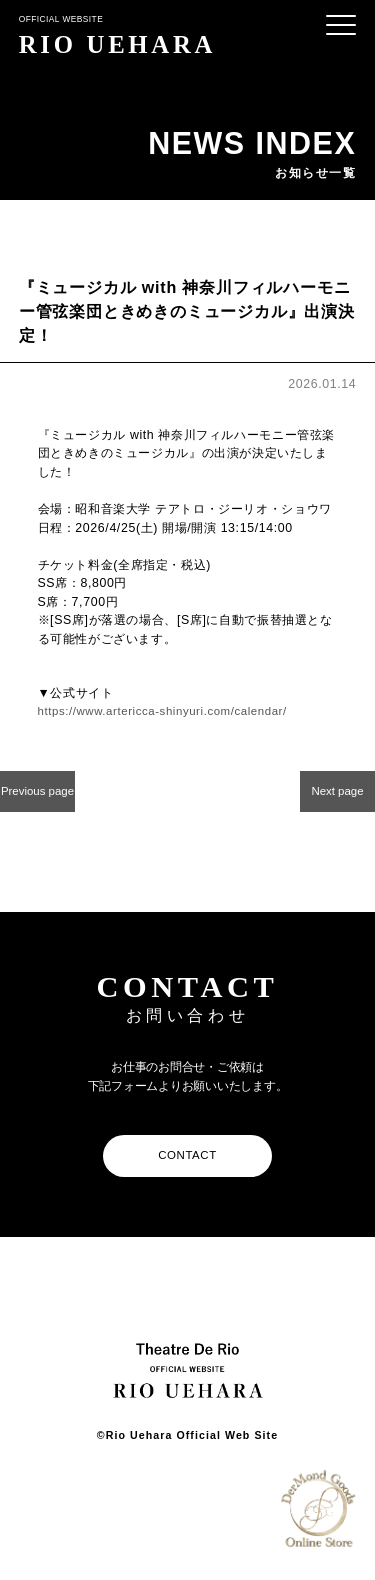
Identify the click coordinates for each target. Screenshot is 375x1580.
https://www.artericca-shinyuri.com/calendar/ (172, 711)
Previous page (37, 798)
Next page (337, 792)
